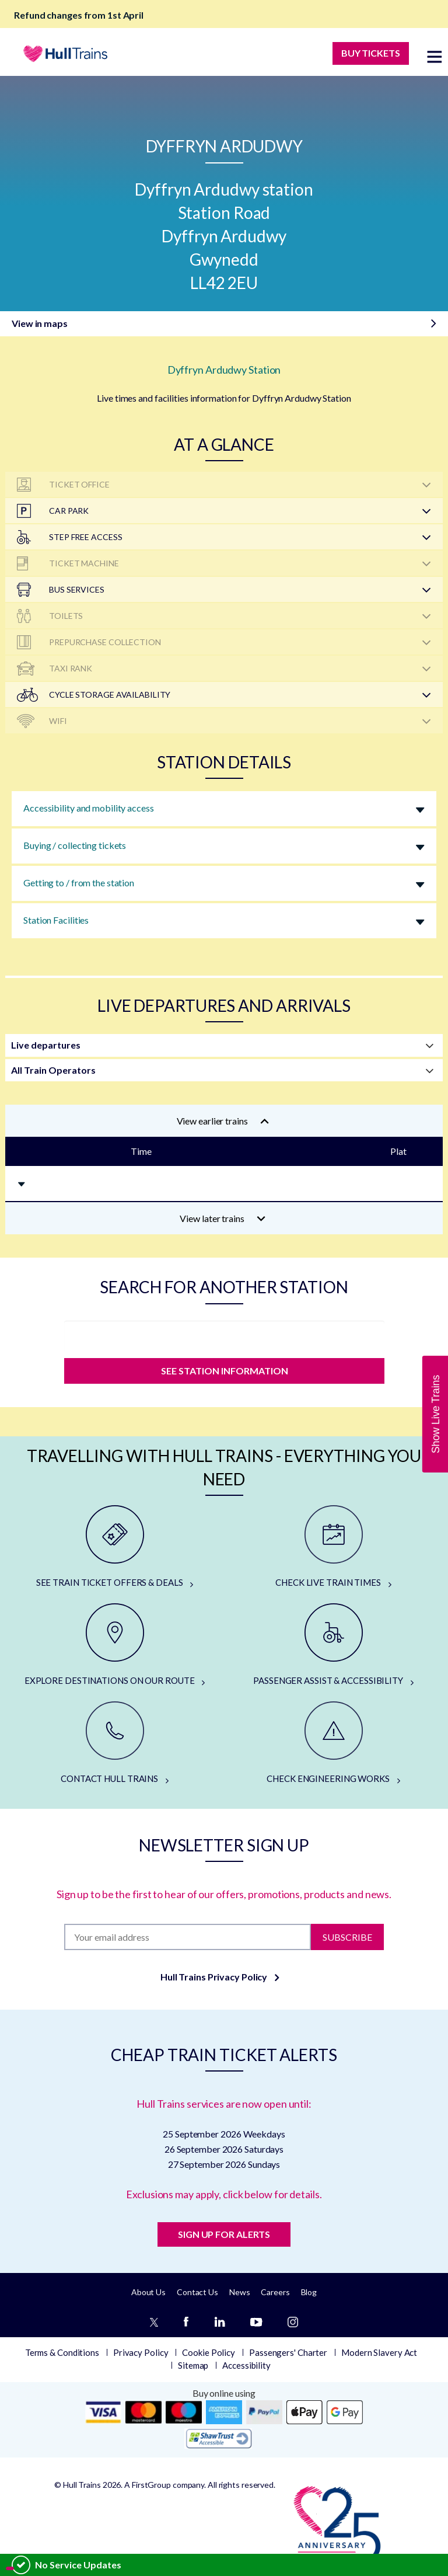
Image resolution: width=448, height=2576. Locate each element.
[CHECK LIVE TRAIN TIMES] (333, 1547)
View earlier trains (223, 1120)
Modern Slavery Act (379, 2352)
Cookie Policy (208, 2352)
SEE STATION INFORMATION (224, 1370)
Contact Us (197, 2292)
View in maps (40, 323)
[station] (224, 1336)
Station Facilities (56, 919)
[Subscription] (187, 1937)
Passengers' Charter (288, 2352)
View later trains (222, 1218)
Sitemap (193, 2365)
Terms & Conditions (62, 2352)
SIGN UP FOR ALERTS (224, 2234)
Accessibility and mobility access (88, 807)
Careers (275, 2292)
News (239, 2292)
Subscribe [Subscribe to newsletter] (347, 1936)
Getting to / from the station (78, 882)
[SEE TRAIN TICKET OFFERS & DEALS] (114, 1547)
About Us (148, 2292)
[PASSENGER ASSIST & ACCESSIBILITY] (333, 1645)
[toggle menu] (434, 56)
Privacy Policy (141, 2352)
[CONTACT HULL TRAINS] (114, 1743)
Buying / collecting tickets (74, 845)
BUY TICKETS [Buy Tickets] (370, 52)
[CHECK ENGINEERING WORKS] (333, 1743)
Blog (309, 2292)
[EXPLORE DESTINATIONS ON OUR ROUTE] (114, 1645)
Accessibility (246, 2365)
